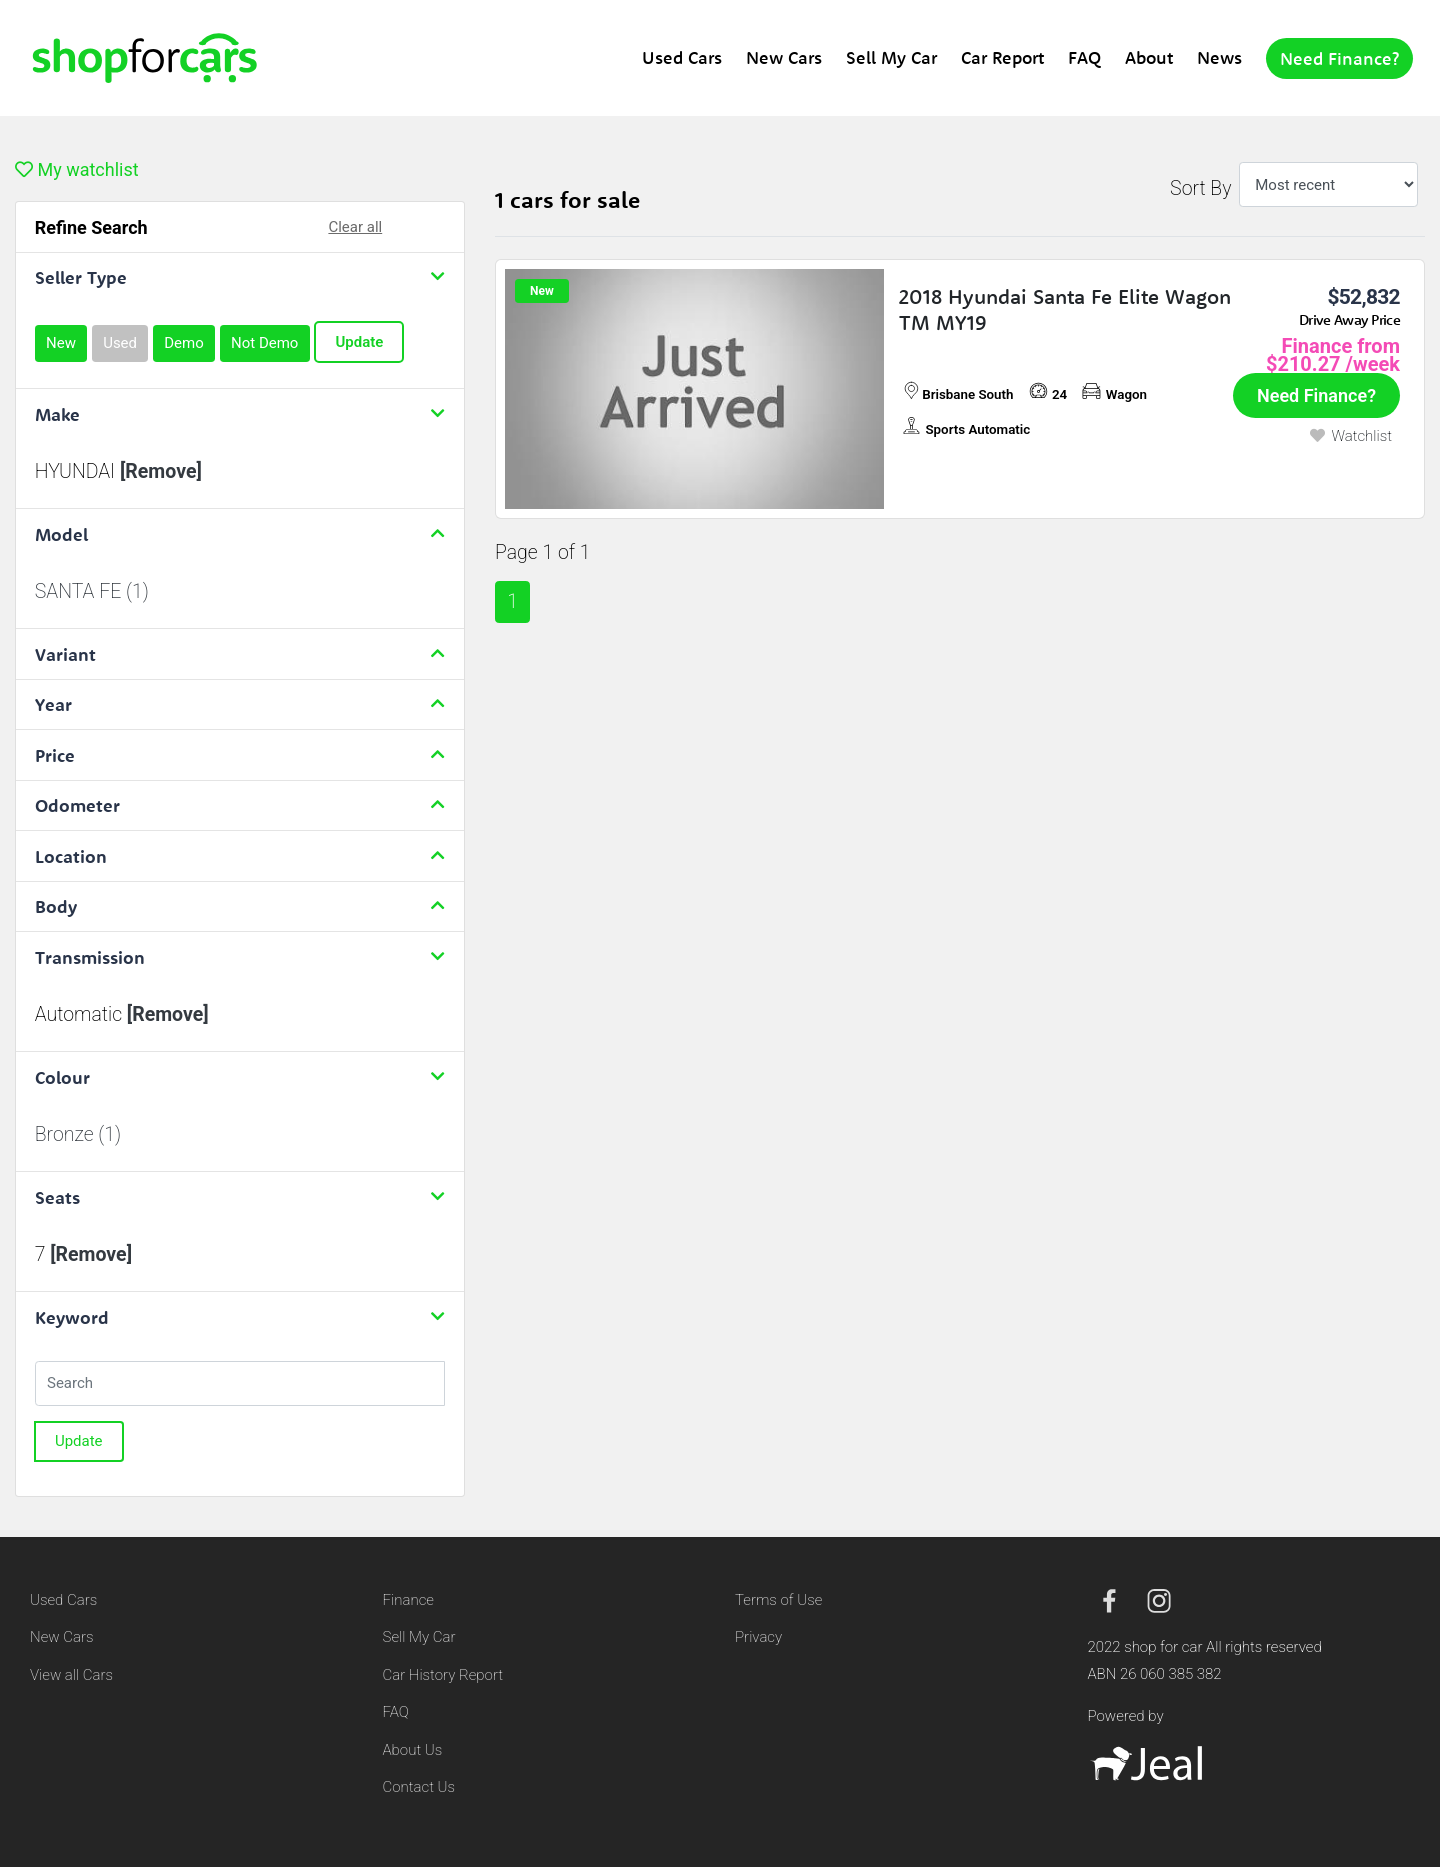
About (1149, 57)
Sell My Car (891, 57)
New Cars (784, 57)
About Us (413, 1750)
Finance (408, 1600)
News (1219, 57)
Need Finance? (1339, 58)
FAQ (1084, 57)
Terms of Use (778, 1600)
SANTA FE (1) (92, 591)
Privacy (758, 1637)
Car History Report (443, 1675)
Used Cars (682, 57)
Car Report (1002, 57)
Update (359, 342)
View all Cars (71, 1675)
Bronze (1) (78, 1134)
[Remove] (161, 471)
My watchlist (77, 169)
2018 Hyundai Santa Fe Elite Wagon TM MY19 (1065, 309)
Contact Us (419, 1787)
